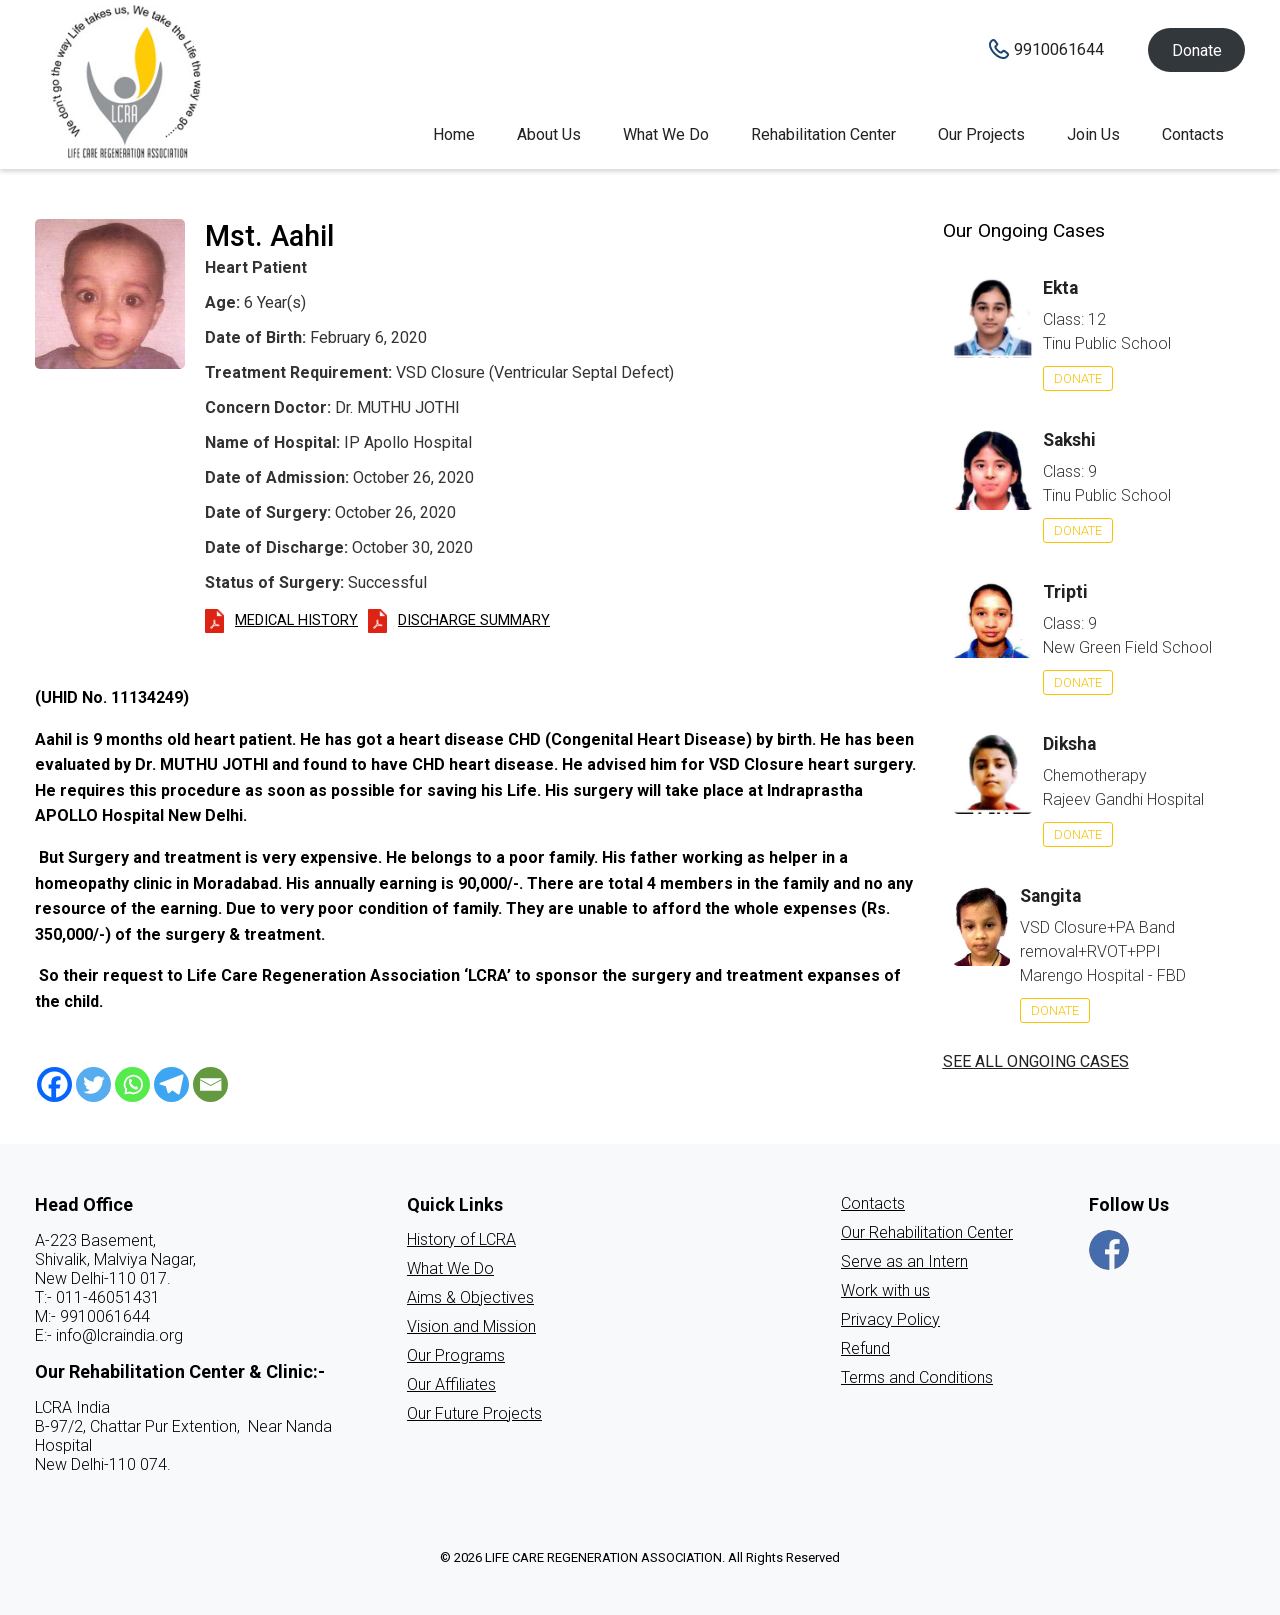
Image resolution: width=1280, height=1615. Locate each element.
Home (454, 134)
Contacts (1193, 134)
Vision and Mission (471, 1326)
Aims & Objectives (470, 1297)
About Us (549, 134)
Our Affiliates (451, 1384)
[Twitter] (93, 1084)
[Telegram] (171, 1084)
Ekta (1060, 288)
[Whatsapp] (132, 1084)
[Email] (210, 1084)
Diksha (1069, 744)
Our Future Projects (474, 1413)
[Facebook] (54, 1084)
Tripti (1065, 592)
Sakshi (1069, 440)
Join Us (1093, 134)
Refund (865, 1348)
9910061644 (1059, 49)
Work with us (885, 1290)
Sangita (1050, 896)
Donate (1197, 50)
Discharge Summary (474, 620)
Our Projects (981, 134)
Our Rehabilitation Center (927, 1232)
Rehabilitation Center (823, 134)
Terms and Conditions (917, 1377)
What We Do (666, 134)
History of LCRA (461, 1239)
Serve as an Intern (904, 1261)
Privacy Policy (890, 1319)
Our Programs (456, 1355)
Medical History (296, 620)
